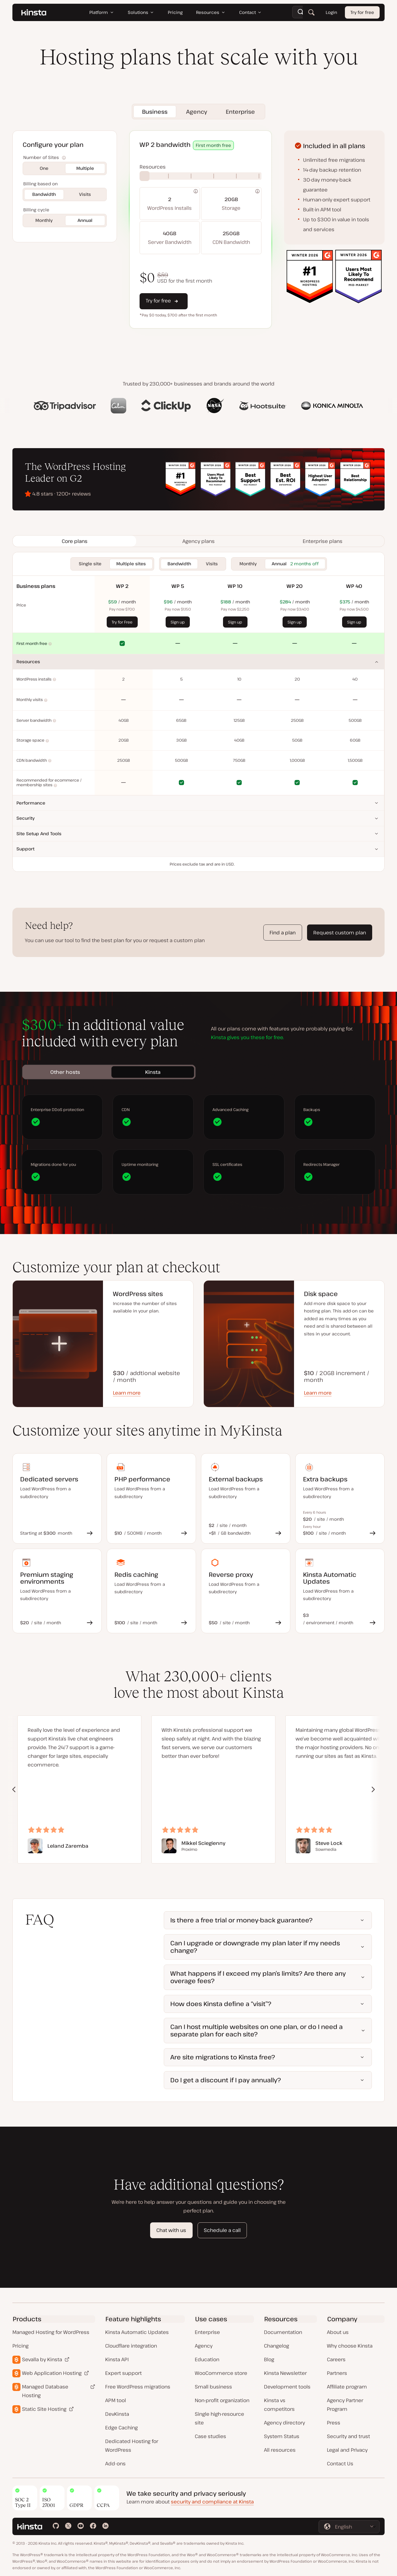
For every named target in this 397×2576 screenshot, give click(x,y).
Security (25, 818)
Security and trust (348, 2436)
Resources (28, 661)
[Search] (311, 12)
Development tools (287, 2386)
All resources (280, 2449)
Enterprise (207, 2332)
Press (333, 2422)
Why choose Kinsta (349, 2345)
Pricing (20, 2345)
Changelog (276, 2345)
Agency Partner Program (345, 2404)
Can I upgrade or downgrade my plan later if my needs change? (255, 1947)
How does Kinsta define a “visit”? (220, 2004)
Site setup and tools (38, 833)
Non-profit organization (222, 2400)
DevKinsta (117, 2414)
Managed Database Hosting (45, 2391)
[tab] (74, 541)
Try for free (362, 12)
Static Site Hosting (44, 2409)
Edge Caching (121, 2427)
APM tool (115, 2400)
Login (331, 12)
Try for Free (122, 622)
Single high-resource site (219, 2418)
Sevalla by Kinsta (42, 2359)
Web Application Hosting (52, 2373)
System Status (281, 2436)
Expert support (123, 2373)
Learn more (127, 1392)
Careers (336, 2359)
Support (25, 849)
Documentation (283, 2332)
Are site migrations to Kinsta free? (222, 2057)
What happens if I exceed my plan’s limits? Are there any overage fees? (258, 1977)
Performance (30, 803)
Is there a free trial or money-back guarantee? (241, 1920)
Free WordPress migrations (137, 2386)
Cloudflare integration (131, 2345)
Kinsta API (117, 2359)
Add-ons (115, 2463)
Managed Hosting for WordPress (50, 2332)
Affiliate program (347, 2386)
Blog (269, 2359)
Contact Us (340, 2463)
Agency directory (284, 2422)
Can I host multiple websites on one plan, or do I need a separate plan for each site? (256, 2030)
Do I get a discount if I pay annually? (225, 2080)
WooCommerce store (221, 2373)
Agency (203, 2345)
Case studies (210, 2436)
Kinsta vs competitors (279, 2404)
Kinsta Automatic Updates (137, 2332)
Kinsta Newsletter (285, 2373)
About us (338, 2332)
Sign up (178, 622)
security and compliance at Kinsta (212, 2501)
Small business (213, 2386)
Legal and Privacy (347, 2449)
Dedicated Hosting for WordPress (131, 2445)
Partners (337, 2373)
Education (207, 2359)
